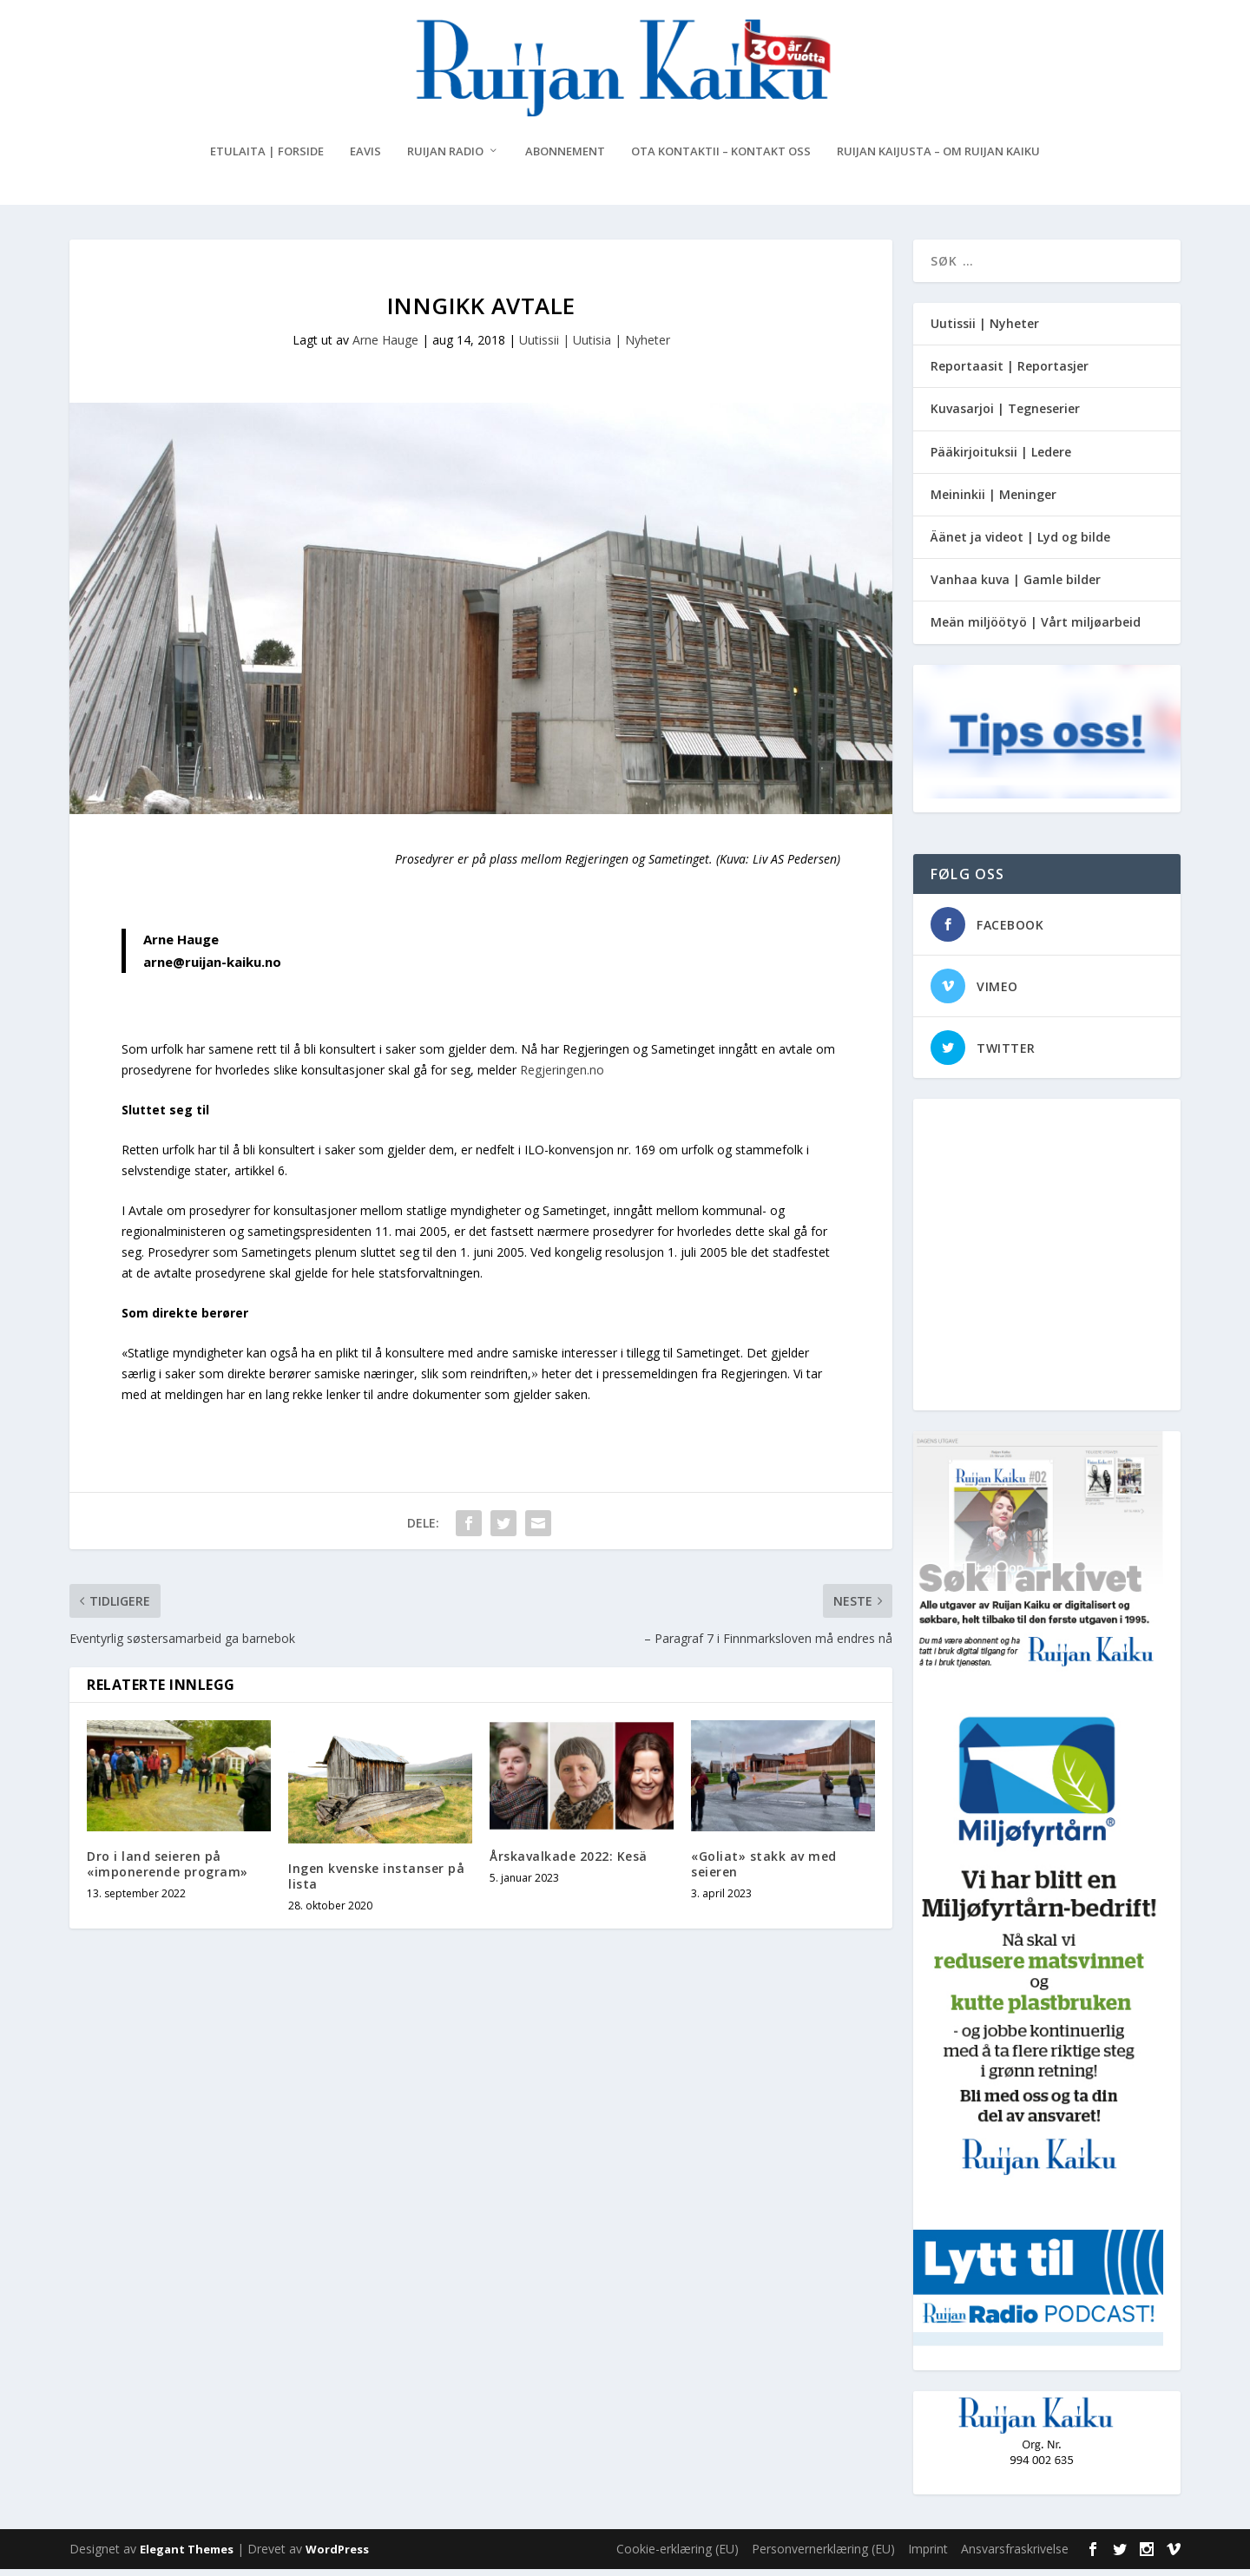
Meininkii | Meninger (993, 501)
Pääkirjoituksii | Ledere (1001, 458)
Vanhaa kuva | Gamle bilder (1016, 586)
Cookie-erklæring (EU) (677, 2555)
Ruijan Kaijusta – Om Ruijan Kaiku (938, 158)
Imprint (928, 2555)
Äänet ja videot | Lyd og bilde (1020, 544)
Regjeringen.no (562, 1076)
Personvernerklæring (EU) (823, 2555)
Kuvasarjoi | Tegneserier (1005, 415)
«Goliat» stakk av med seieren (764, 1871)
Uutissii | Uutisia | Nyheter (594, 346)
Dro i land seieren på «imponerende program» (167, 1871)
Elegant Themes (187, 2556)
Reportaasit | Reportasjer (1010, 373)
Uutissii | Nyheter (985, 330)
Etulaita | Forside (267, 158)
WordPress (337, 2556)
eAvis (365, 158)
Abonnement (565, 158)
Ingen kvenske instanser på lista (376, 1883)
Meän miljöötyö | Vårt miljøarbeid (1036, 629)
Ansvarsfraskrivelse (1015, 2555)
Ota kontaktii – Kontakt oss (721, 158)
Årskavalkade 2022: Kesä (569, 1863)
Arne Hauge (385, 346)
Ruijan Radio (445, 158)
